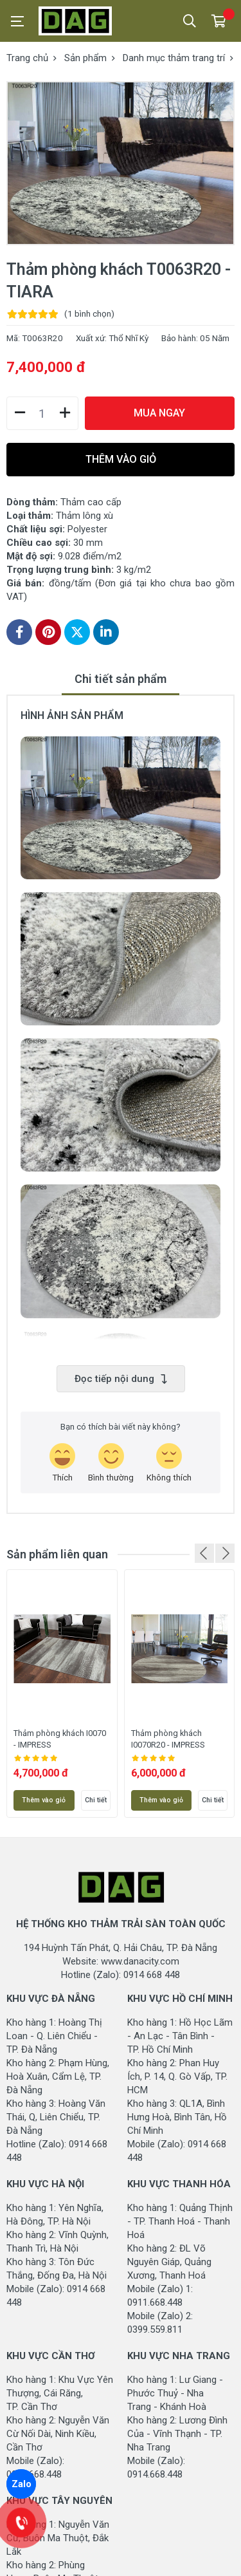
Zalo (21, 2484)
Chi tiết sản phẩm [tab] (120, 679)
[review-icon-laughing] (62, 1463)
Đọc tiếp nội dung (120, 1379)
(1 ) (89, 313)
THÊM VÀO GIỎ (120, 459)
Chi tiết (96, 1800)
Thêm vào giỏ (44, 1800)
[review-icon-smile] (111, 1463)
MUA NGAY (159, 413)
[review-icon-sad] (169, 1463)
